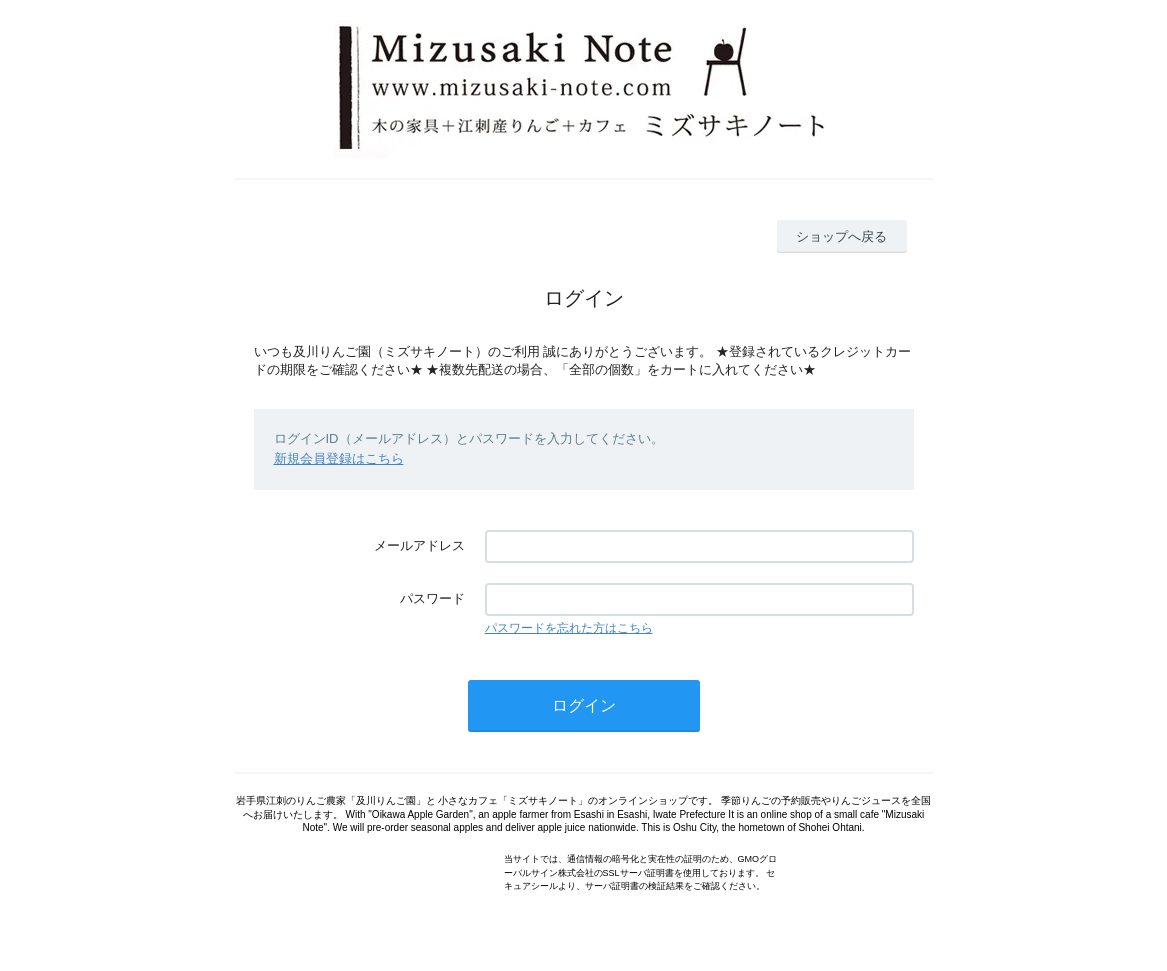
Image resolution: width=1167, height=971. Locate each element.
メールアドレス (419, 545)
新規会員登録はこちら (339, 458)
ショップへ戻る (841, 236)
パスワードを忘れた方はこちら (569, 628)
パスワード (432, 598)
